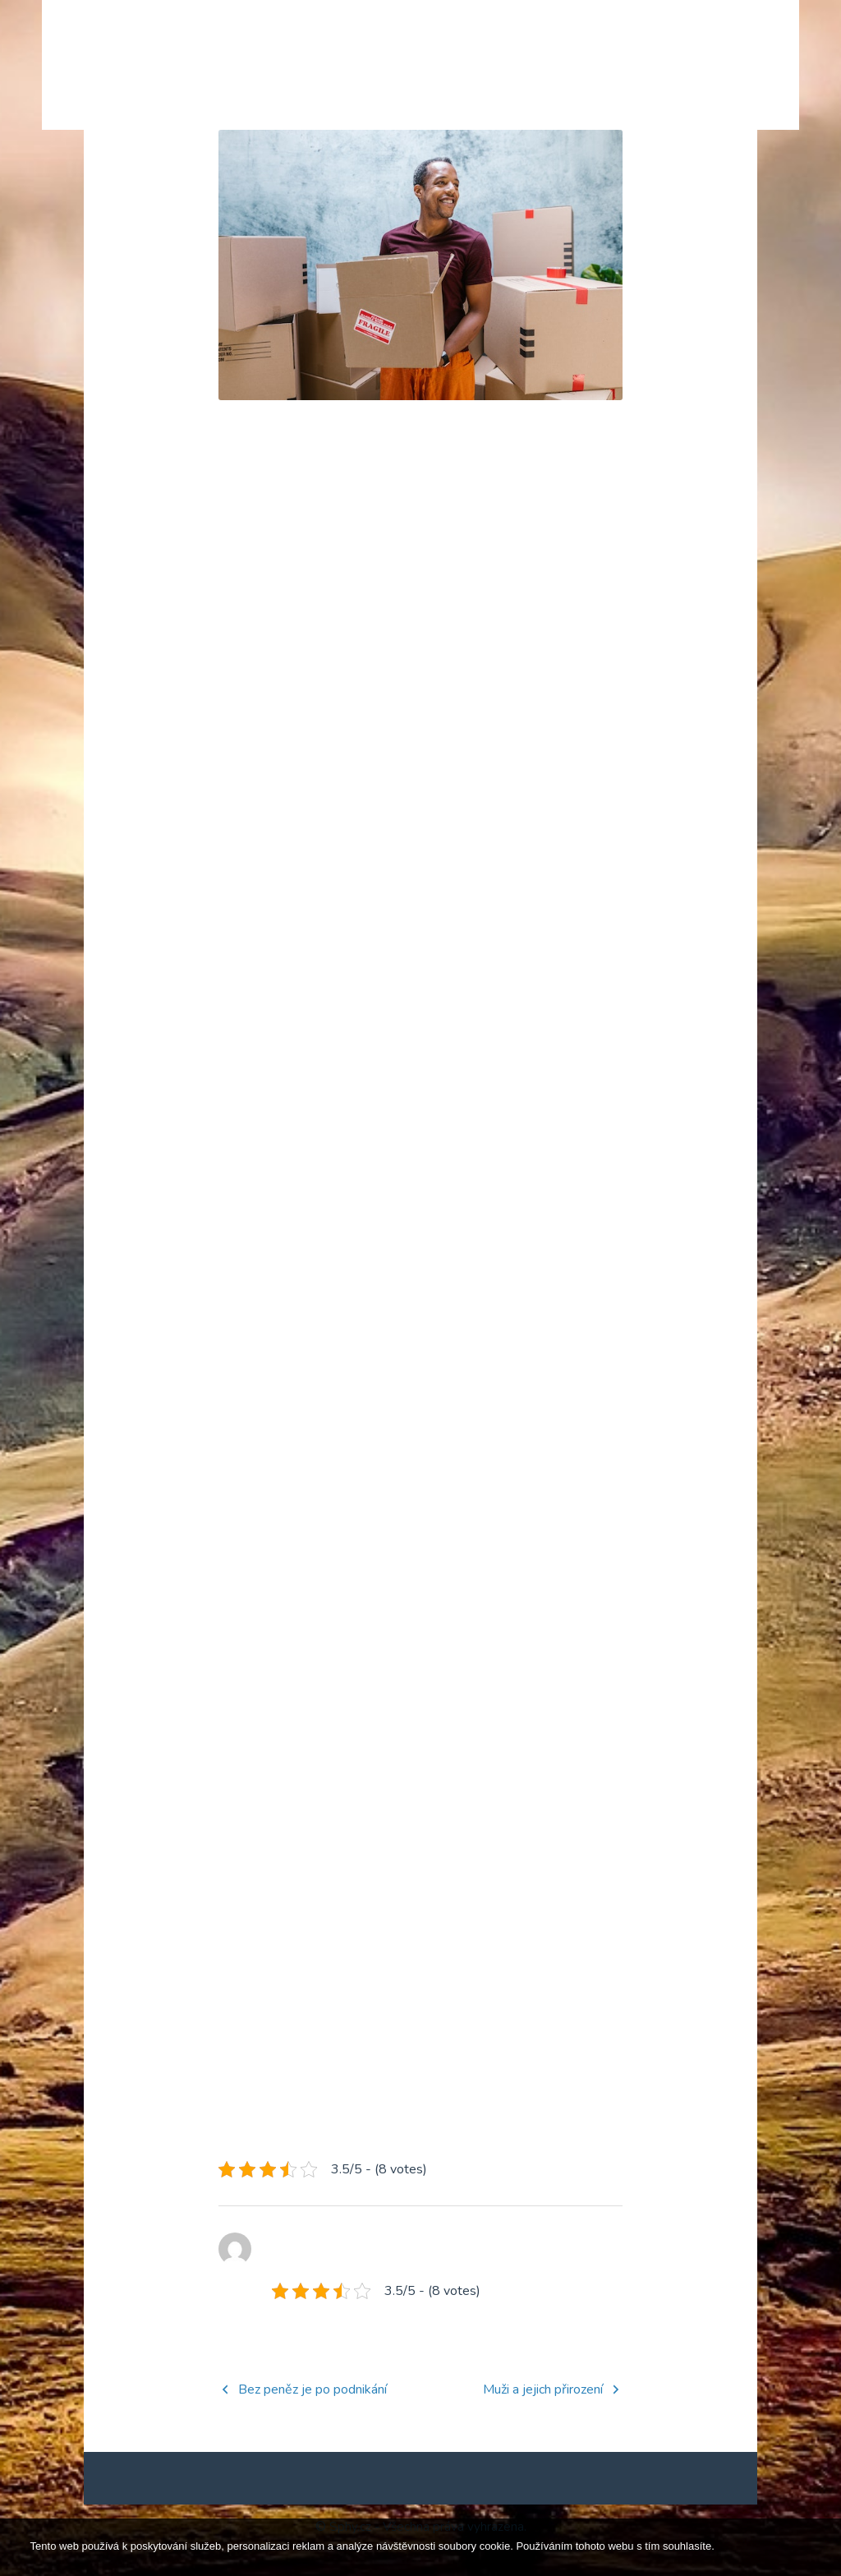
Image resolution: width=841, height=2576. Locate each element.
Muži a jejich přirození (543, 2416)
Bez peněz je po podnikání (312, 2416)
